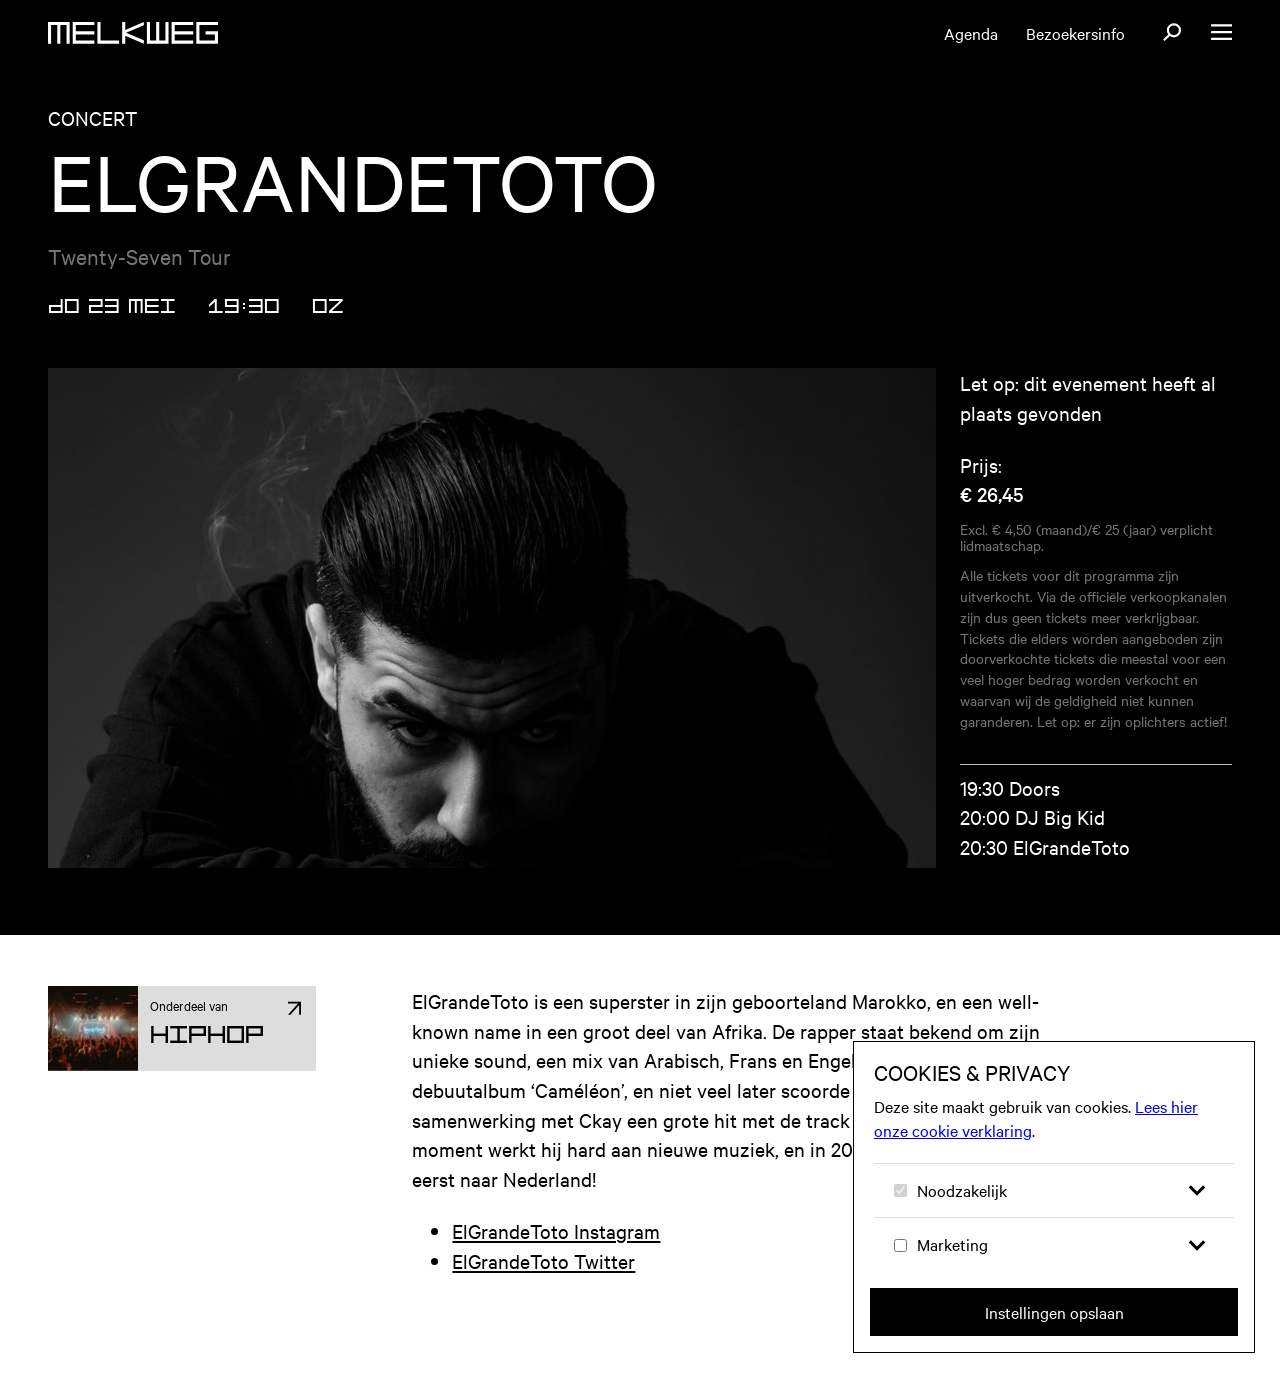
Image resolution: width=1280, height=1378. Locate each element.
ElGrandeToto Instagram (556, 1230)
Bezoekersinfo (1075, 33)
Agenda (971, 33)
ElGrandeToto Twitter (543, 1260)
